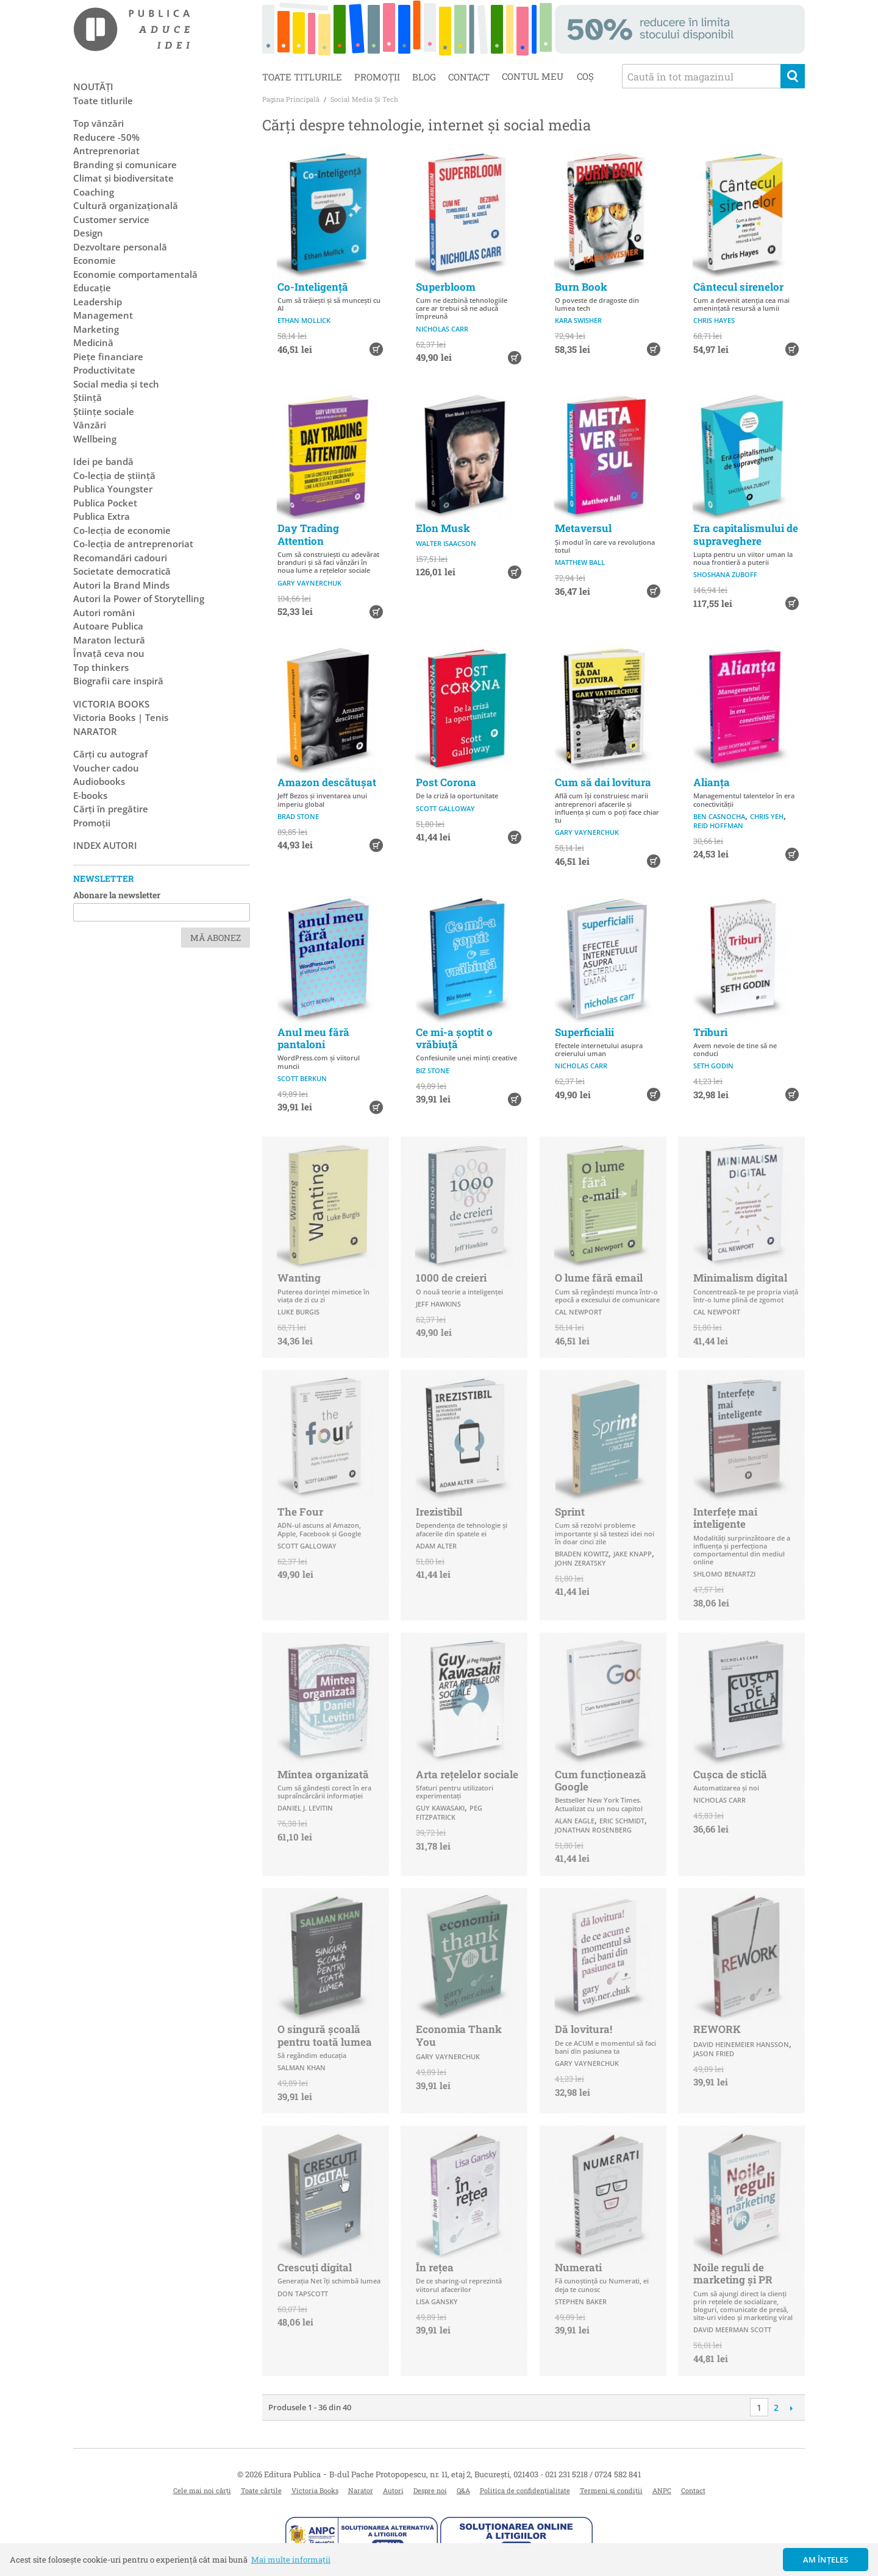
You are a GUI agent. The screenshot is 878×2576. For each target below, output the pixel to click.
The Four (300, 1512)
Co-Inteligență (312, 287)
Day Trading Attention (308, 534)
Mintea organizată (323, 1774)
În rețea (435, 2267)
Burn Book (581, 287)
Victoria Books (314, 2490)
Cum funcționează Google (600, 1780)
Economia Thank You (459, 2035)
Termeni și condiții (611, 2490)
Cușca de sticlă (730, 1774)
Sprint (570, 1512)
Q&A (463, 2490)
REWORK (717, 2029)
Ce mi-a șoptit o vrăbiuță (454, 1038)
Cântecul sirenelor (738, 287)
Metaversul (583, 528)
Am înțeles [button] (826, 2559)
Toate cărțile (261, 2490)
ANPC (661, 2490)
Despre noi (430, 2490)
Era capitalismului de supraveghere (745, 534)
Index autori (105, 845)
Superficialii (584, 1032)
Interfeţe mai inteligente (725, 1518)
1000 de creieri (451, 1278)
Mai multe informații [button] (290, 2559)
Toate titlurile (302, 77)
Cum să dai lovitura (603, 782)
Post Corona (446, 782)
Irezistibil (439, 1512)
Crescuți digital (314, 2267)
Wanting (299, 1278)
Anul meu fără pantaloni (313, 1038)
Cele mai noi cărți (202, 2490)
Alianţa (711, 782)
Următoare (791, 2408)
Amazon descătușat (326, 782)
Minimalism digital (740, 1278)
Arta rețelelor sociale (467, 1774)
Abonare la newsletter (116, 895)
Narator (360, 2490)
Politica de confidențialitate (525, 2490)
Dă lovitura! (583, 2029)
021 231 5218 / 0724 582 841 (593, 2474)
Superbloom (446, 287)
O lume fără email (599, 1278)
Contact (469, 77)
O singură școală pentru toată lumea (324, 2035)
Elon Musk (443, 528)
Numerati (578, 2267)
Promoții (377, 77)
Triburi (710, 1032)
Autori (393, 2490)
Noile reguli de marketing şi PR (733, 2273)
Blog (424, 77)
